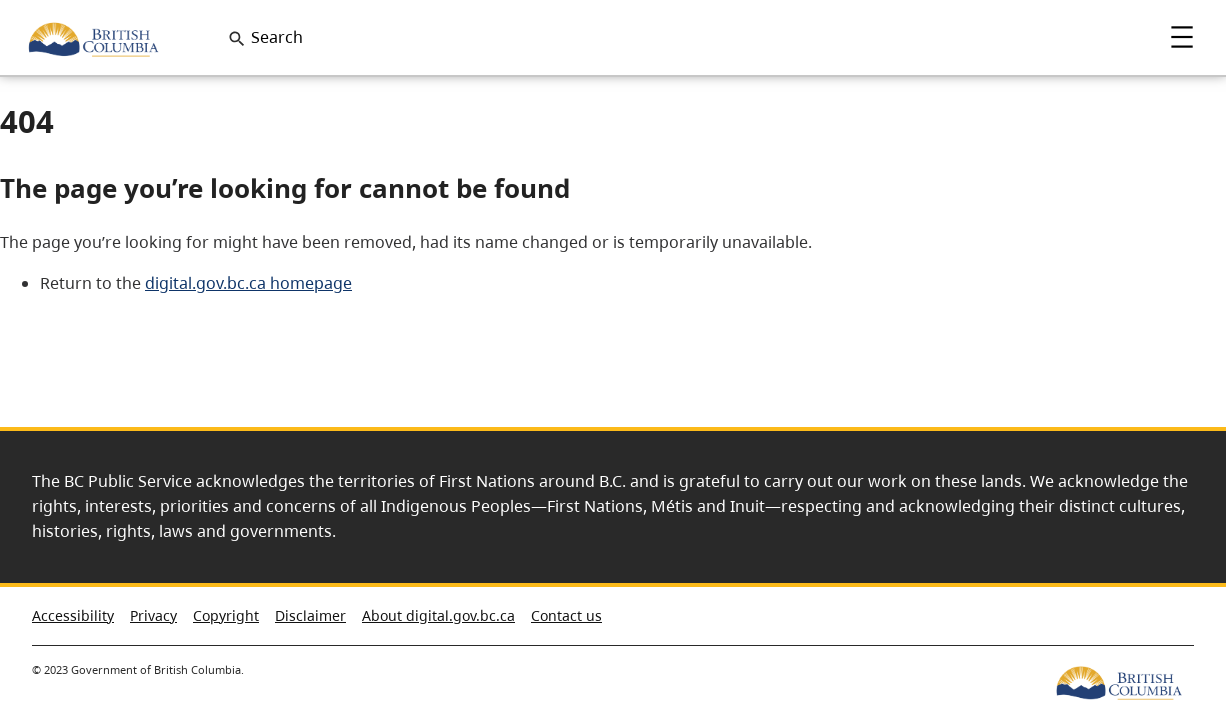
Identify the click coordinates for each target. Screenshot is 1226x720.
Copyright (226, 615)
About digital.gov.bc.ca (438, 615)
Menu (1182, 37)
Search (277, 37)
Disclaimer (310, 615)
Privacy (153, 615)
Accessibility (73, 615)
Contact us (566, 615)
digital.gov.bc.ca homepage (248, 283)
